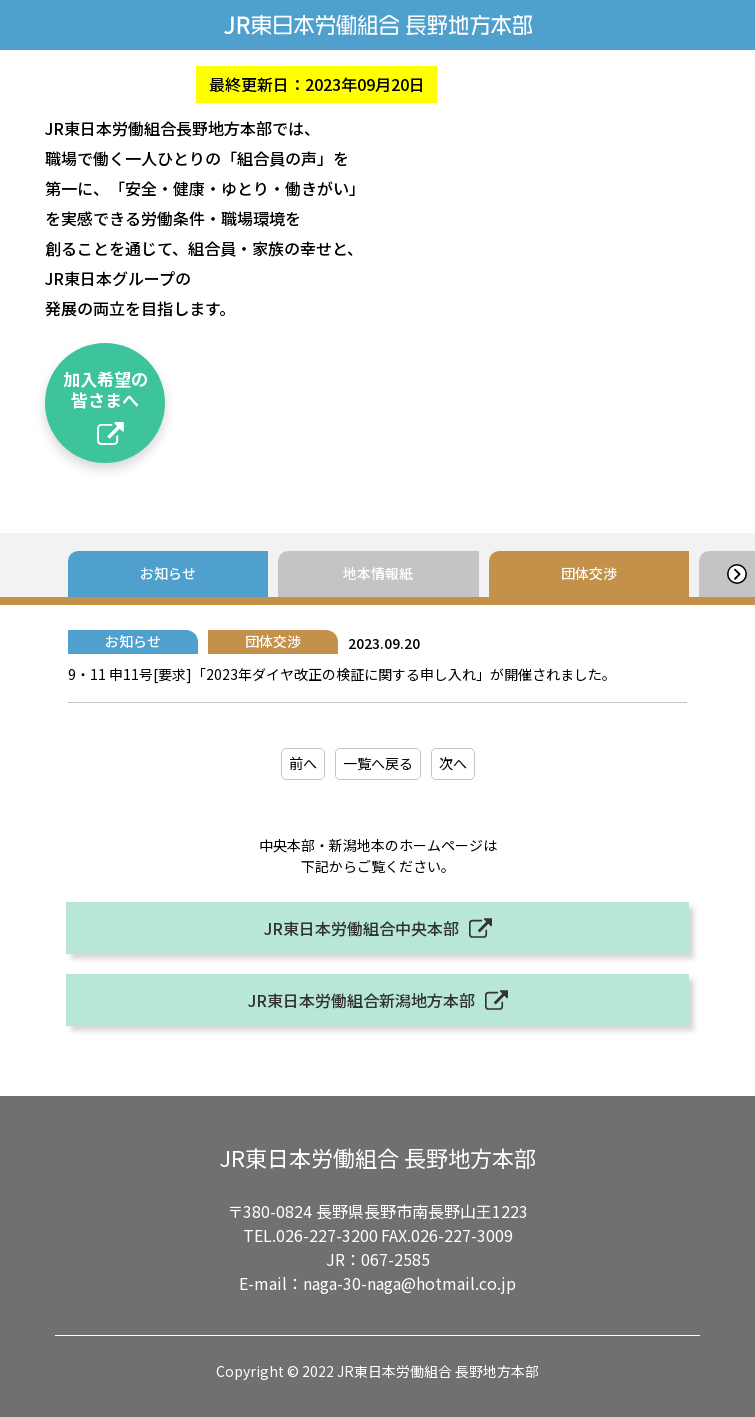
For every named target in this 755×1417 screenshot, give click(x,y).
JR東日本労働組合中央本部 (361, 928)
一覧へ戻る (378, 763)
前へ (303, 763)
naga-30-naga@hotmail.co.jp (409, 1283)
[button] (736, 574)
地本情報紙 (378, 573)
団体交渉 (589, 573)
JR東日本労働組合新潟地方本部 (361, 1000)
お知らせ (168, 573)
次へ (453, 763)
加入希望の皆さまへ (105, 388)
